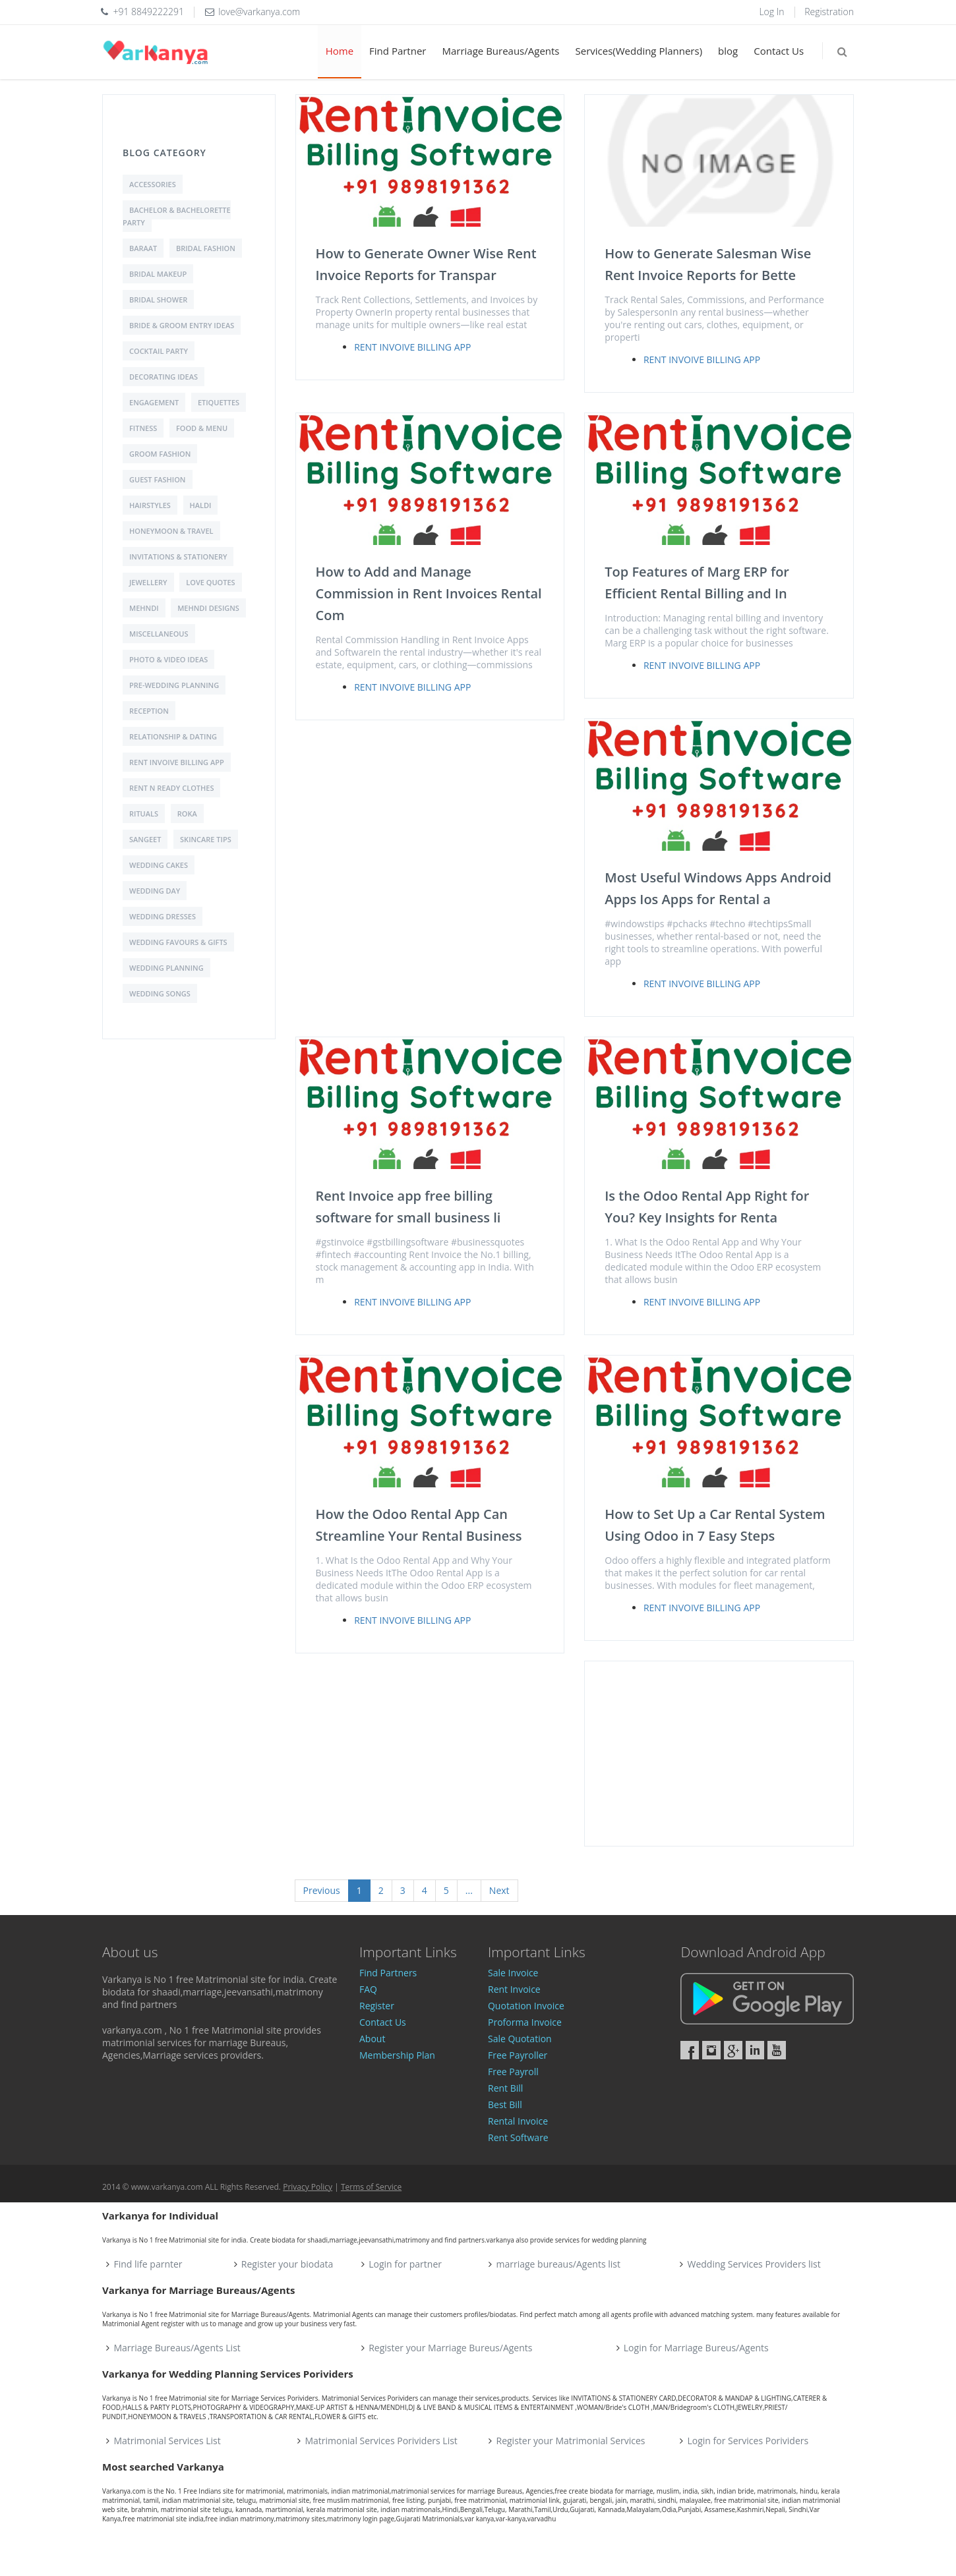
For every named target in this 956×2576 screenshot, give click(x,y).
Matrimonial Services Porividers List (381, 2440)
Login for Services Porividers (748, 2440)
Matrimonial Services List (167, 2440)
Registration (829, 11)
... (469, 1890)
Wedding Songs (160, 993)
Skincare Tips (205, 839)
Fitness (143, 428)
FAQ (368, 1989)
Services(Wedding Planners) (639, 50)
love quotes (210, 582)
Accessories (152, 184)
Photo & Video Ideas (168, 659)
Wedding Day (154, 891)
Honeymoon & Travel (171, 531)
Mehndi (144, 608)
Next (499, 1890)
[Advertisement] (719, 1753)
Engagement (154, 402)
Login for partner (405, 2264)
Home (339, 50)
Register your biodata (287, 2264)
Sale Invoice (513, 1972)
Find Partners (388, 1972)
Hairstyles (150, 505)
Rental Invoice (518, 2121)
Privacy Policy (307, 2186)
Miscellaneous (159, 634)
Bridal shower (158, 299)
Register (376, 2005)
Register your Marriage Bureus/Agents (450, 2347)
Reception (149, 711)
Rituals (143, 813)
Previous (321, 1890)
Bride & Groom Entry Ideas (181, 325)
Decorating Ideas (163, 377)
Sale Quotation (520, 2038)
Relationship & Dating (173, 736)
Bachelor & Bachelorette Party (177, 216)
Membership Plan (397, 2055)
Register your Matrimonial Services (570, 2440)
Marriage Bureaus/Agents (500, 50)
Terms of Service (371, 2186)
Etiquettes (218, 402)
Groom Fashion (160, 454)
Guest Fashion (157, 479)
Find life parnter (148, 2264)
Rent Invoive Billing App (176, 762)
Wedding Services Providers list (753, 2264)
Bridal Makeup (158, 274)
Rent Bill (505, 2088)
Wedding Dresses (162, 916)
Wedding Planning (166, 968)
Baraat (143, 248)
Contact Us (779, 50)
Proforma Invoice (525, 2022)
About (372, 2038)
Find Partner (397, 50)
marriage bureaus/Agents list (558, 2264)
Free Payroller (517, 2055)
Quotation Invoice (526, 2005)
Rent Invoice (514, 1989)
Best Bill (505, 2104)
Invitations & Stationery (178, 556)
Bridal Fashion (205, 248)
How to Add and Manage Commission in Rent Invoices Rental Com (429, 593)
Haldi (201, 505)
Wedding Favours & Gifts (178, 942)
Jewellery (148, 582)
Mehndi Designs (208, 608)
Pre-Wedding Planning (174, 685)
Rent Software (518, 2137)
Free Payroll (513, 2071)
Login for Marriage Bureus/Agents (696, 2347)
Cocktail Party (158, 351)
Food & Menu (201, 428)
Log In (771, 11)
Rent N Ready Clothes (171, 788)
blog (728, 50)
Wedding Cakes (158, 865)
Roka (187, 813)
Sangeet (145, 839)
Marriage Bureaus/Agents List (177, 2347)
